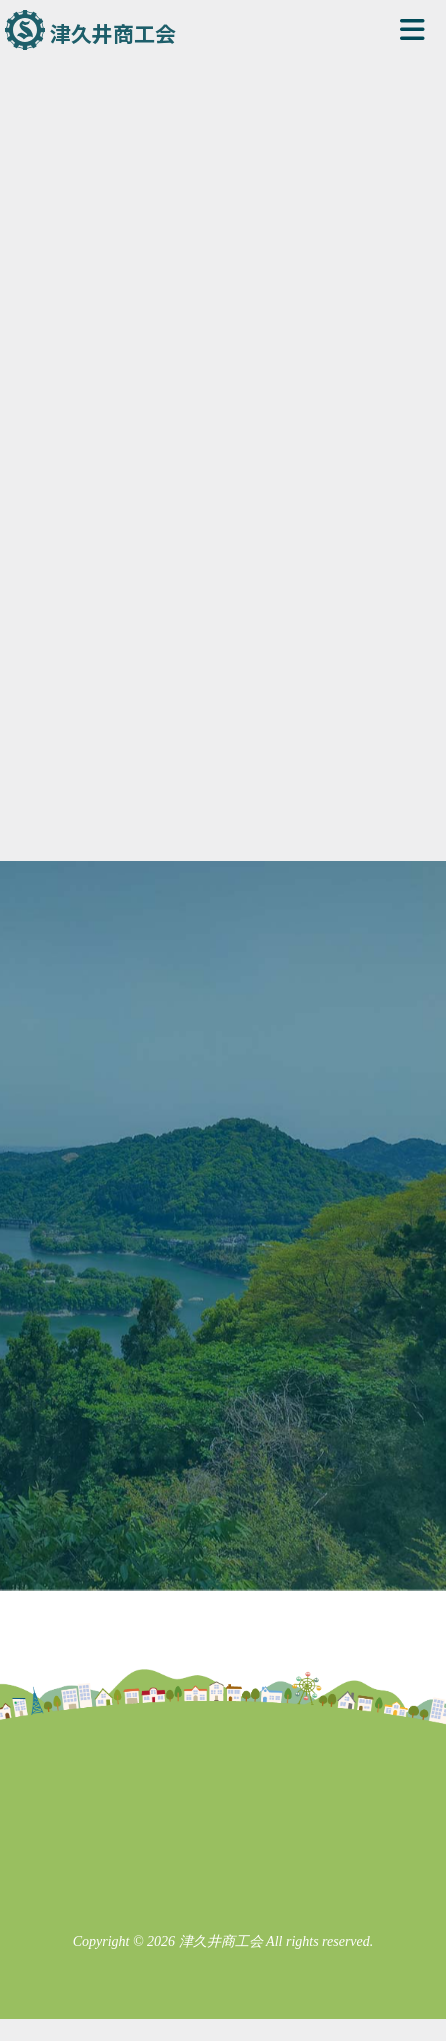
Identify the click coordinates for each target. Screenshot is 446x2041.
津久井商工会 (113, 33)
